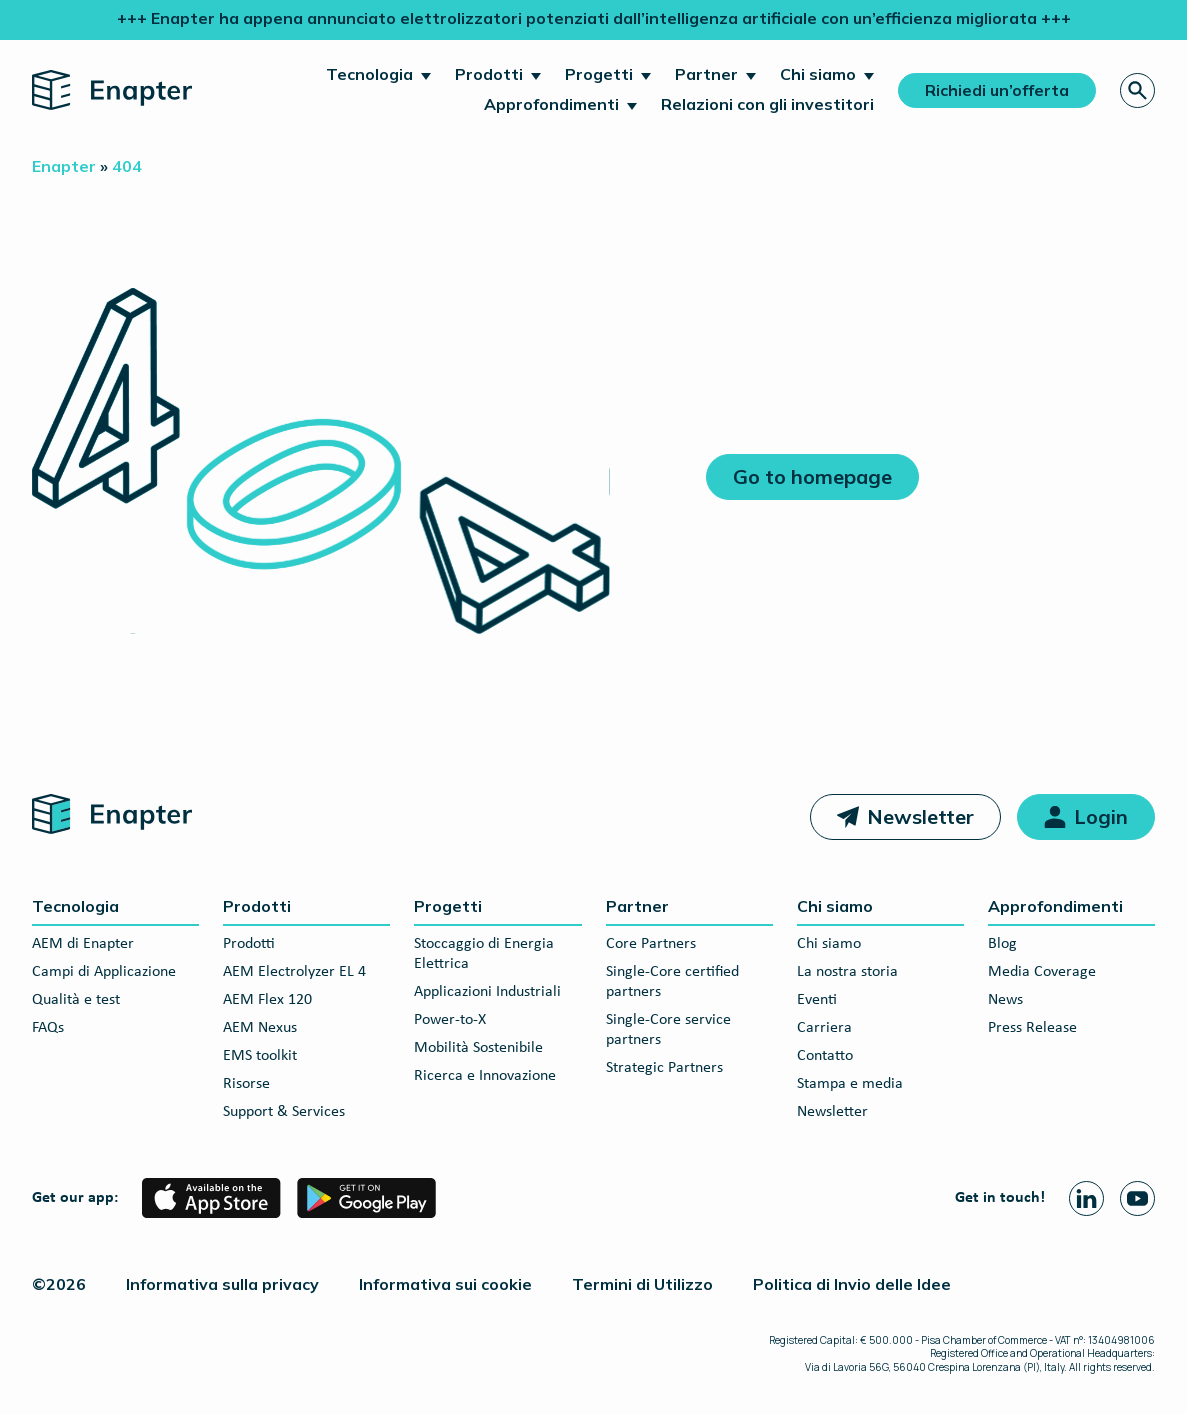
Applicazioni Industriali (487, 992)
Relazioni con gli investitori (767, 104)
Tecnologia (369, 74)
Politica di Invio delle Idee (852, 1284)
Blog (1002, 944)
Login (1101, 816)
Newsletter (920, 816)
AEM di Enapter (83, 944)
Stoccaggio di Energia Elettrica (484, 954)
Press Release (1032, 1028)
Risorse (246, 1084)
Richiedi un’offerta (997, 90)
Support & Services (284, 1112)
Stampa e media (850, 1084)
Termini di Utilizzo (642, 1284)
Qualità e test (76, 1000)
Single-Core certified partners (672, 982)
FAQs (48, 1028)
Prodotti (489, 74)
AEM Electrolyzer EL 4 (294, 972)
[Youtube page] (1137, 1198)
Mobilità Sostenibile (478, 1048)
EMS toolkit (260, 1056)
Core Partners (651, 944)
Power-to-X (450, 1020)
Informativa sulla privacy (222, 1284)
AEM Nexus (260, 1028)
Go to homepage (812, 476)
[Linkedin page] (1086, 1198)
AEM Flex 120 (267, 1000)
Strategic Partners (664, 1068)
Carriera (824, 1028)
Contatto (825, 1056)
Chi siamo (818, 74)
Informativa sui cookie (445, 1284)
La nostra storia (847, 972)
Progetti (599, 74)
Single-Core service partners (668, 1030)
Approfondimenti (551, 104)
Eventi (817, 1000)
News (1005, 1000)
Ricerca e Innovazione (485, 1076)
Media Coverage (1042, 972)
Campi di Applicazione (104, 972)
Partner (706, 74)
